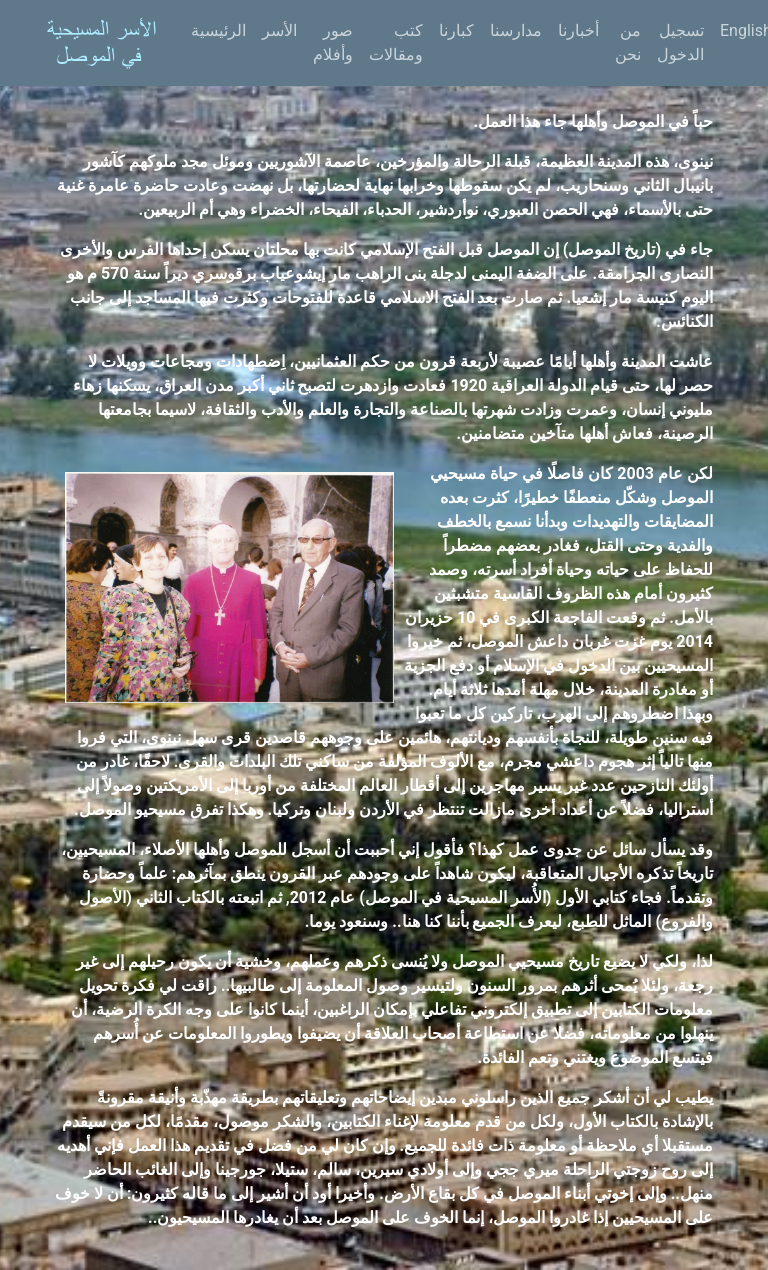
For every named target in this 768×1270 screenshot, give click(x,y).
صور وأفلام (333, 42)
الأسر (279, 30)
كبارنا (456, 30)
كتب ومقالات (396, 42)
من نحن (628, 42)
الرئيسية (218, 30)
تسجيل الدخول (680, 42)
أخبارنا (578, 30)
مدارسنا (516, 30)
